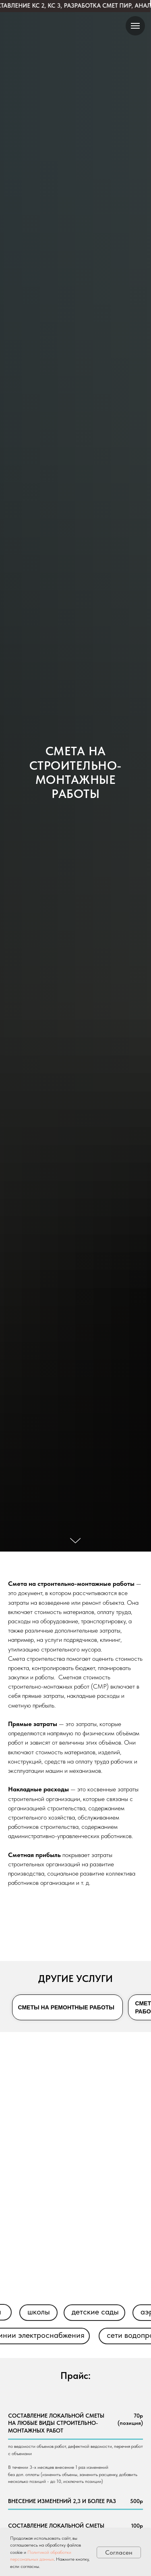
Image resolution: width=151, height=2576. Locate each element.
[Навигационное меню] (135, 26)
